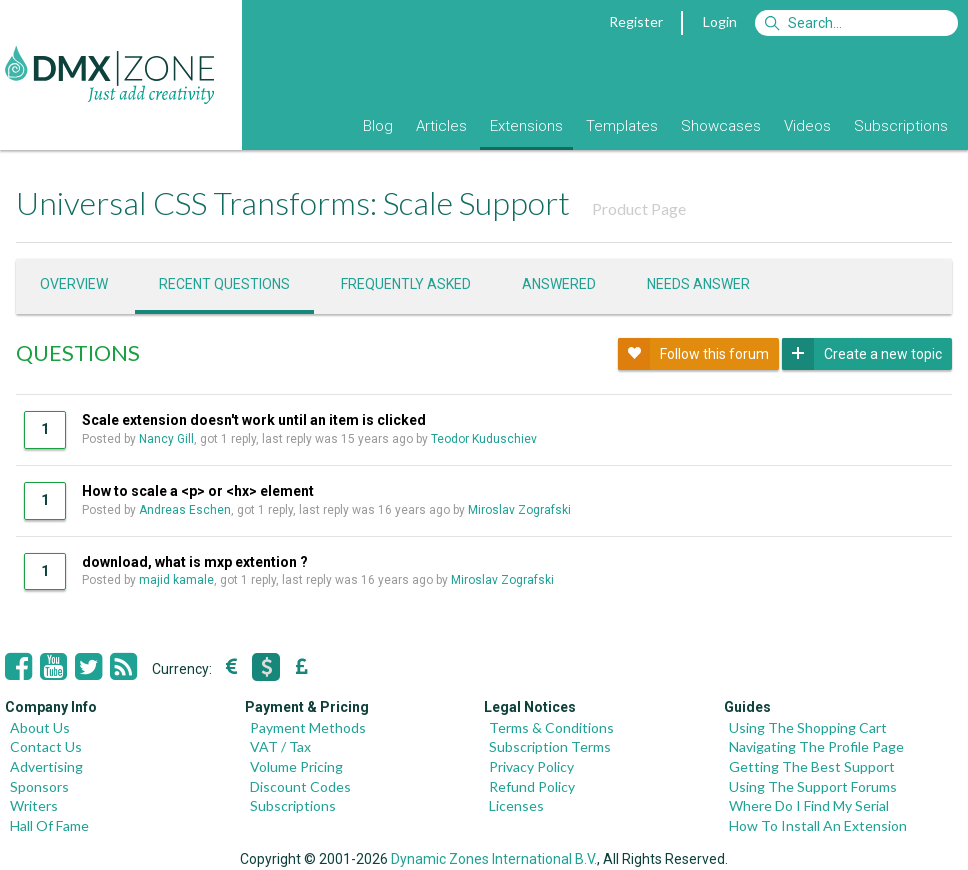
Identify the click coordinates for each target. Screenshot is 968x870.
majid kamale (176, 580)
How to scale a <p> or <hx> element (198, 491)
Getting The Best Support (812, 766)
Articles (441, 126)
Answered (559, 284)
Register (636, 21)
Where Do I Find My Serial (809, 805)
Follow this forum (693, 354)
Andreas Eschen (185, 510)
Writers (34, 805)
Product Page (639, 208)
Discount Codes (300, 786)
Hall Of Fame (49, 825)
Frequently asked (406, 284)
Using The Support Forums (813, 786)
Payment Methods (308, 727)
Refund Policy (532, 786)
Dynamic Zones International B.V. (494, 859)
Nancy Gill (166, 439)
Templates (622, 126)
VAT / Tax (280, 746)
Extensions (526, 126)
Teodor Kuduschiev (484, 439)
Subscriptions (901, 126)
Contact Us (46, 746)
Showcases (721, 126)
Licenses (516, 805)
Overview (74, 284)
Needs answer (698, 284)
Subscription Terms (550, 746)
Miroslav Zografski (519, 510)
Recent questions (224, 284)
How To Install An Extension (818, 825)
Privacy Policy (531, 766)
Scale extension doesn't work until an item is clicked (254, 420)
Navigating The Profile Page (816, 746)
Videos (807, 126)
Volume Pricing (296, 766)
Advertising (46, 766)
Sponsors (39, 786)
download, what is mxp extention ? (195, 562)
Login (720, 21)
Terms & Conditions (551, 727)
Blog (378, 126)
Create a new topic (862, 354)
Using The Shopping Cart (808, 727)
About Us (40, 727)
